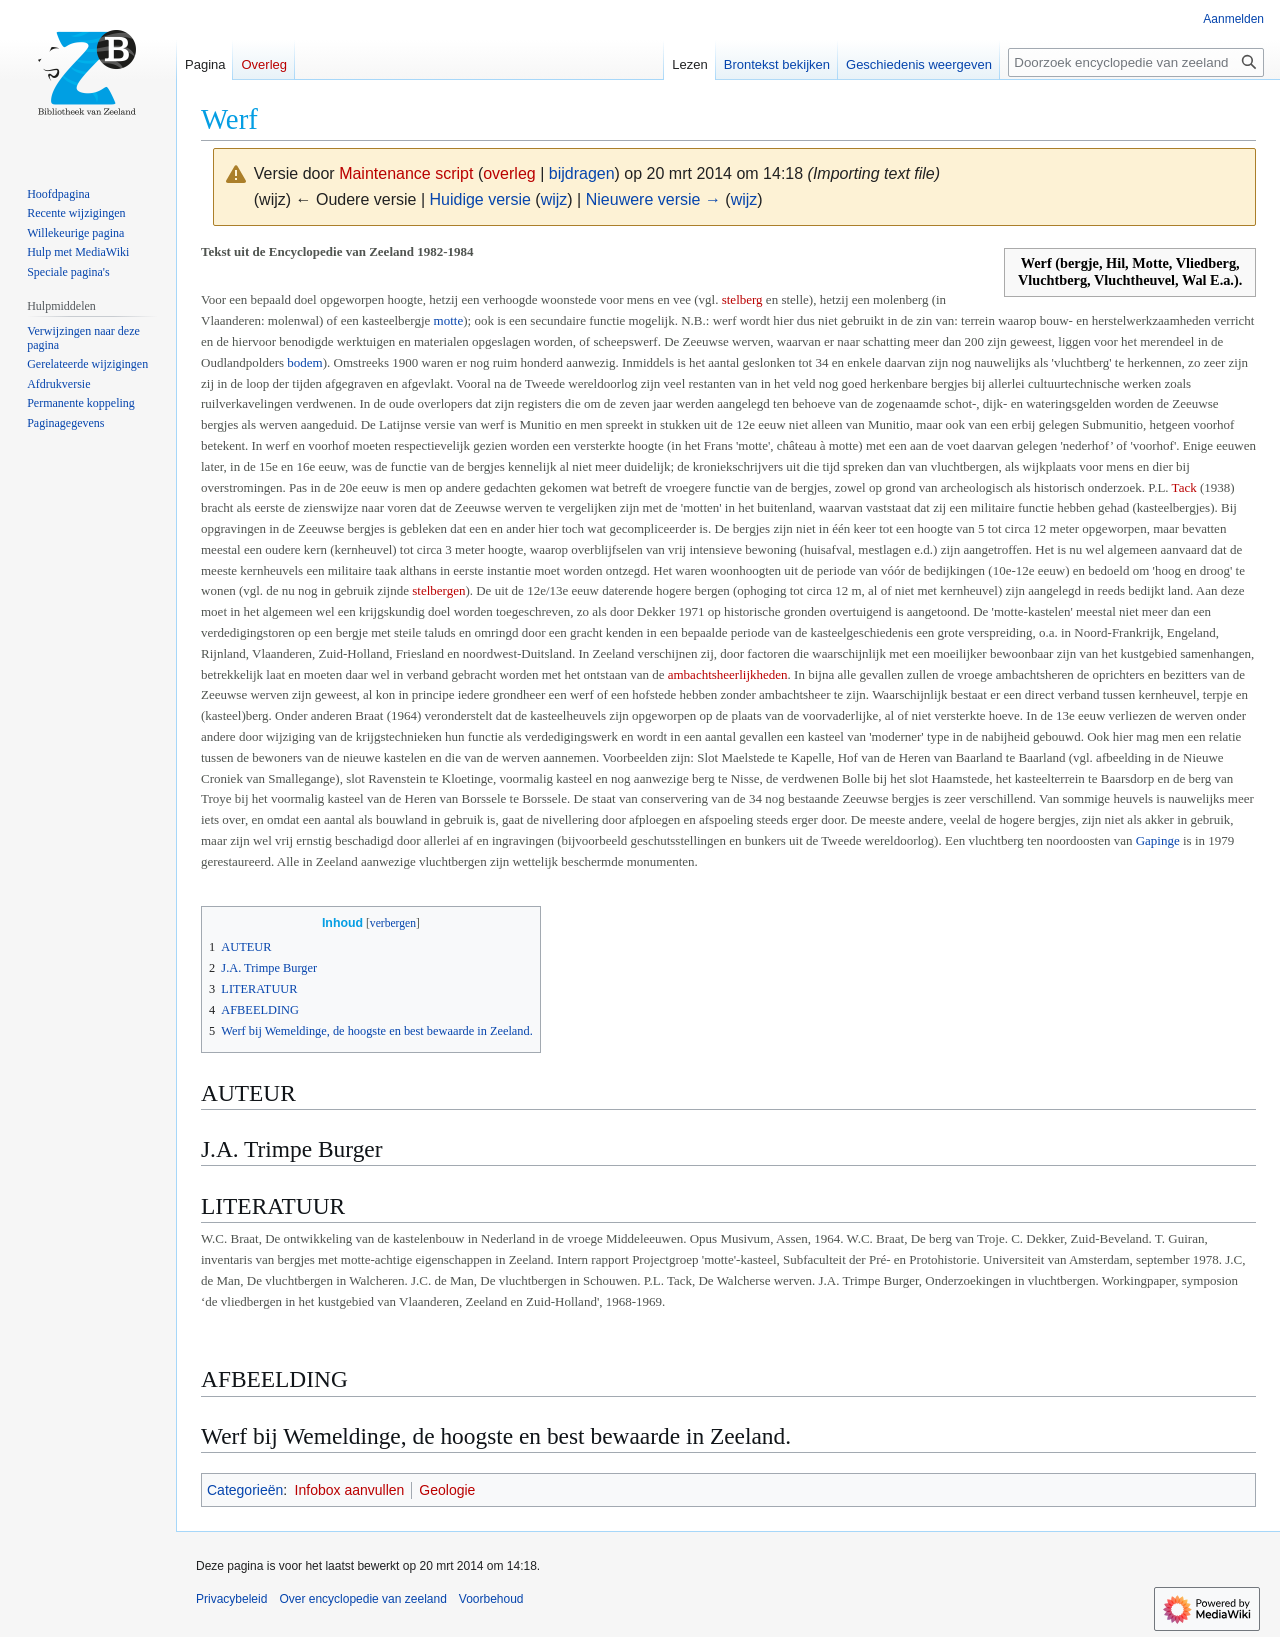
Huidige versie (480, 199)
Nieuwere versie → (653, 199)
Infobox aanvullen (350, 1490)
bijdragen (582, 173)
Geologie (447, 1490)
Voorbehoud (491, 1599)
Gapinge (1158, 840)
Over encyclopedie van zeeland (362, 1599)
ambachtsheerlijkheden (728, 674)
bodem (304, 362)
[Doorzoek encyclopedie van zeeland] (1136, 62)
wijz (554, 199)
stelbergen (438, 590)
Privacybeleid (231, 1599)
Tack (1184, 487)
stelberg (742, 299)
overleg (509, 173)
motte (449, 320)
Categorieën (245, 1490)
